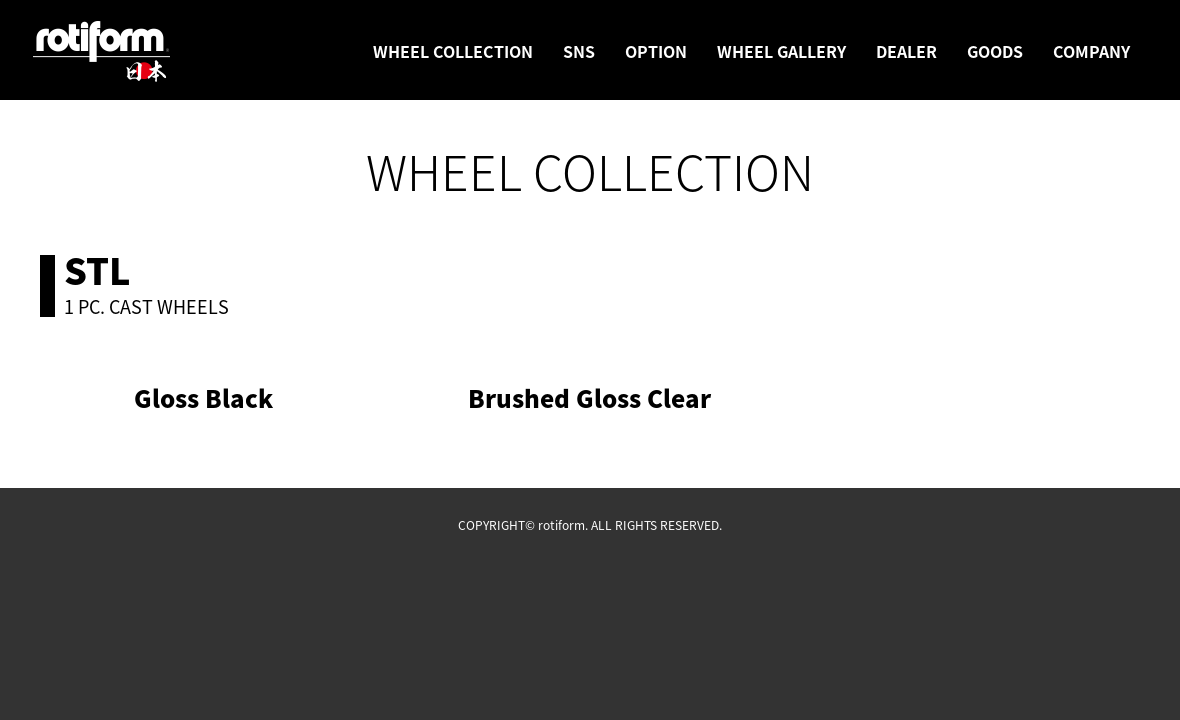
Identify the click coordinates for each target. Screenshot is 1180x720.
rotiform (102, 52)
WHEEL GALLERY (781, 51)
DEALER (906, 51)
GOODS (995, 51)
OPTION (656, 51)
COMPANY (1091, 51)
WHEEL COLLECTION (453, 51)
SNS (579, 51)
